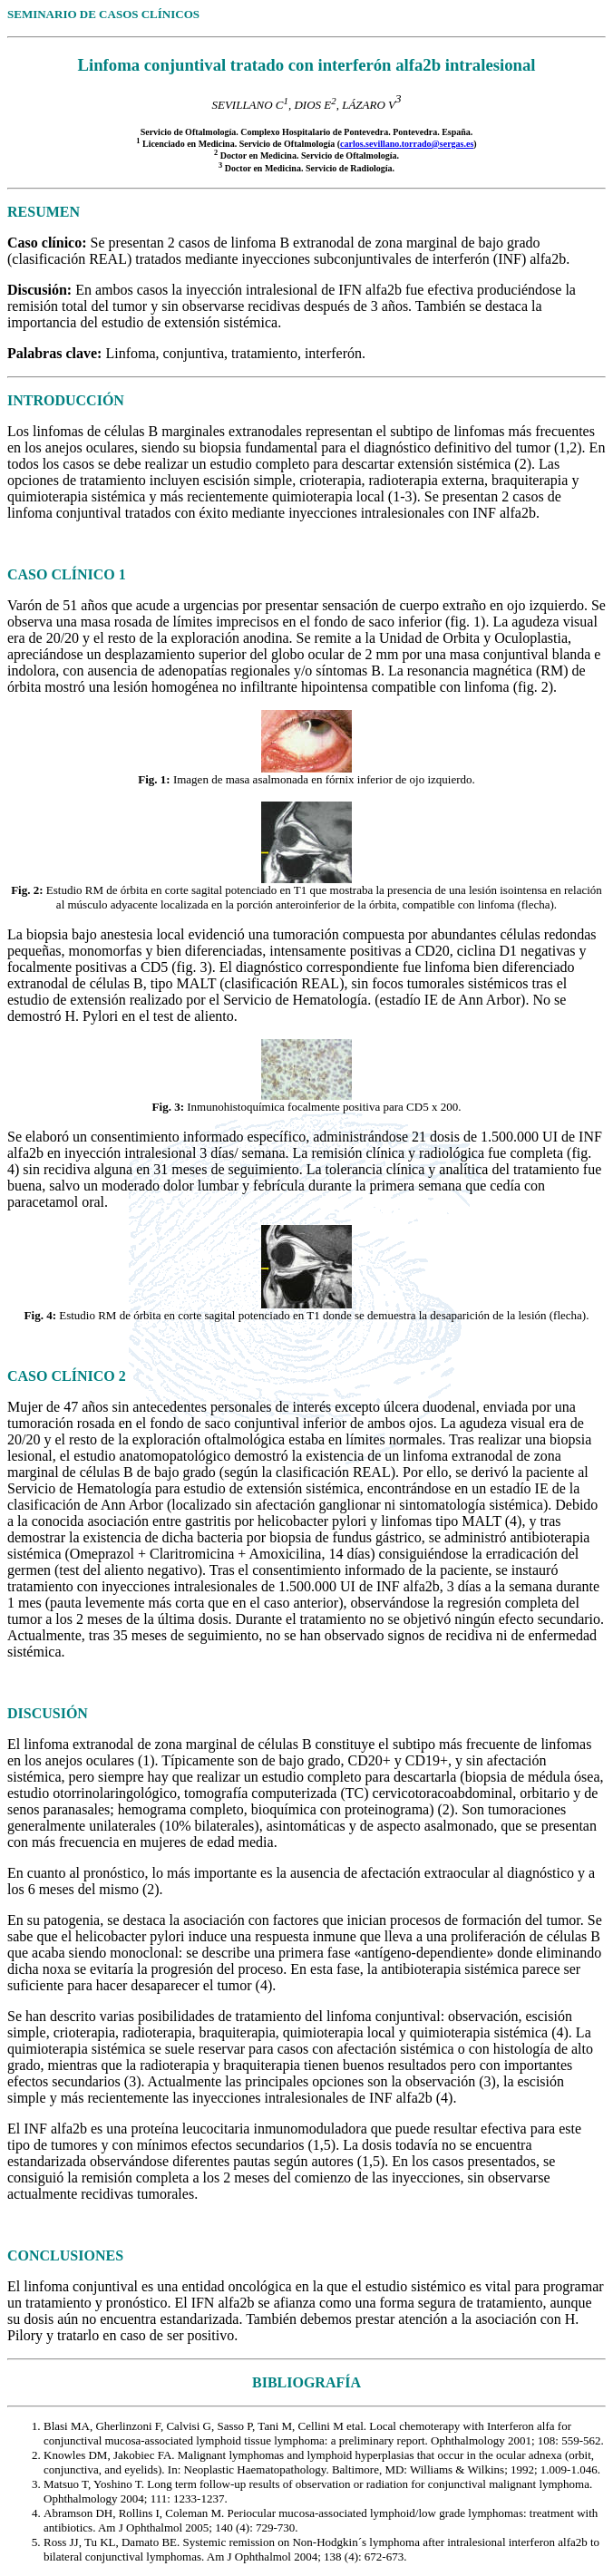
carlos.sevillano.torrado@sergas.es (406, 144)
